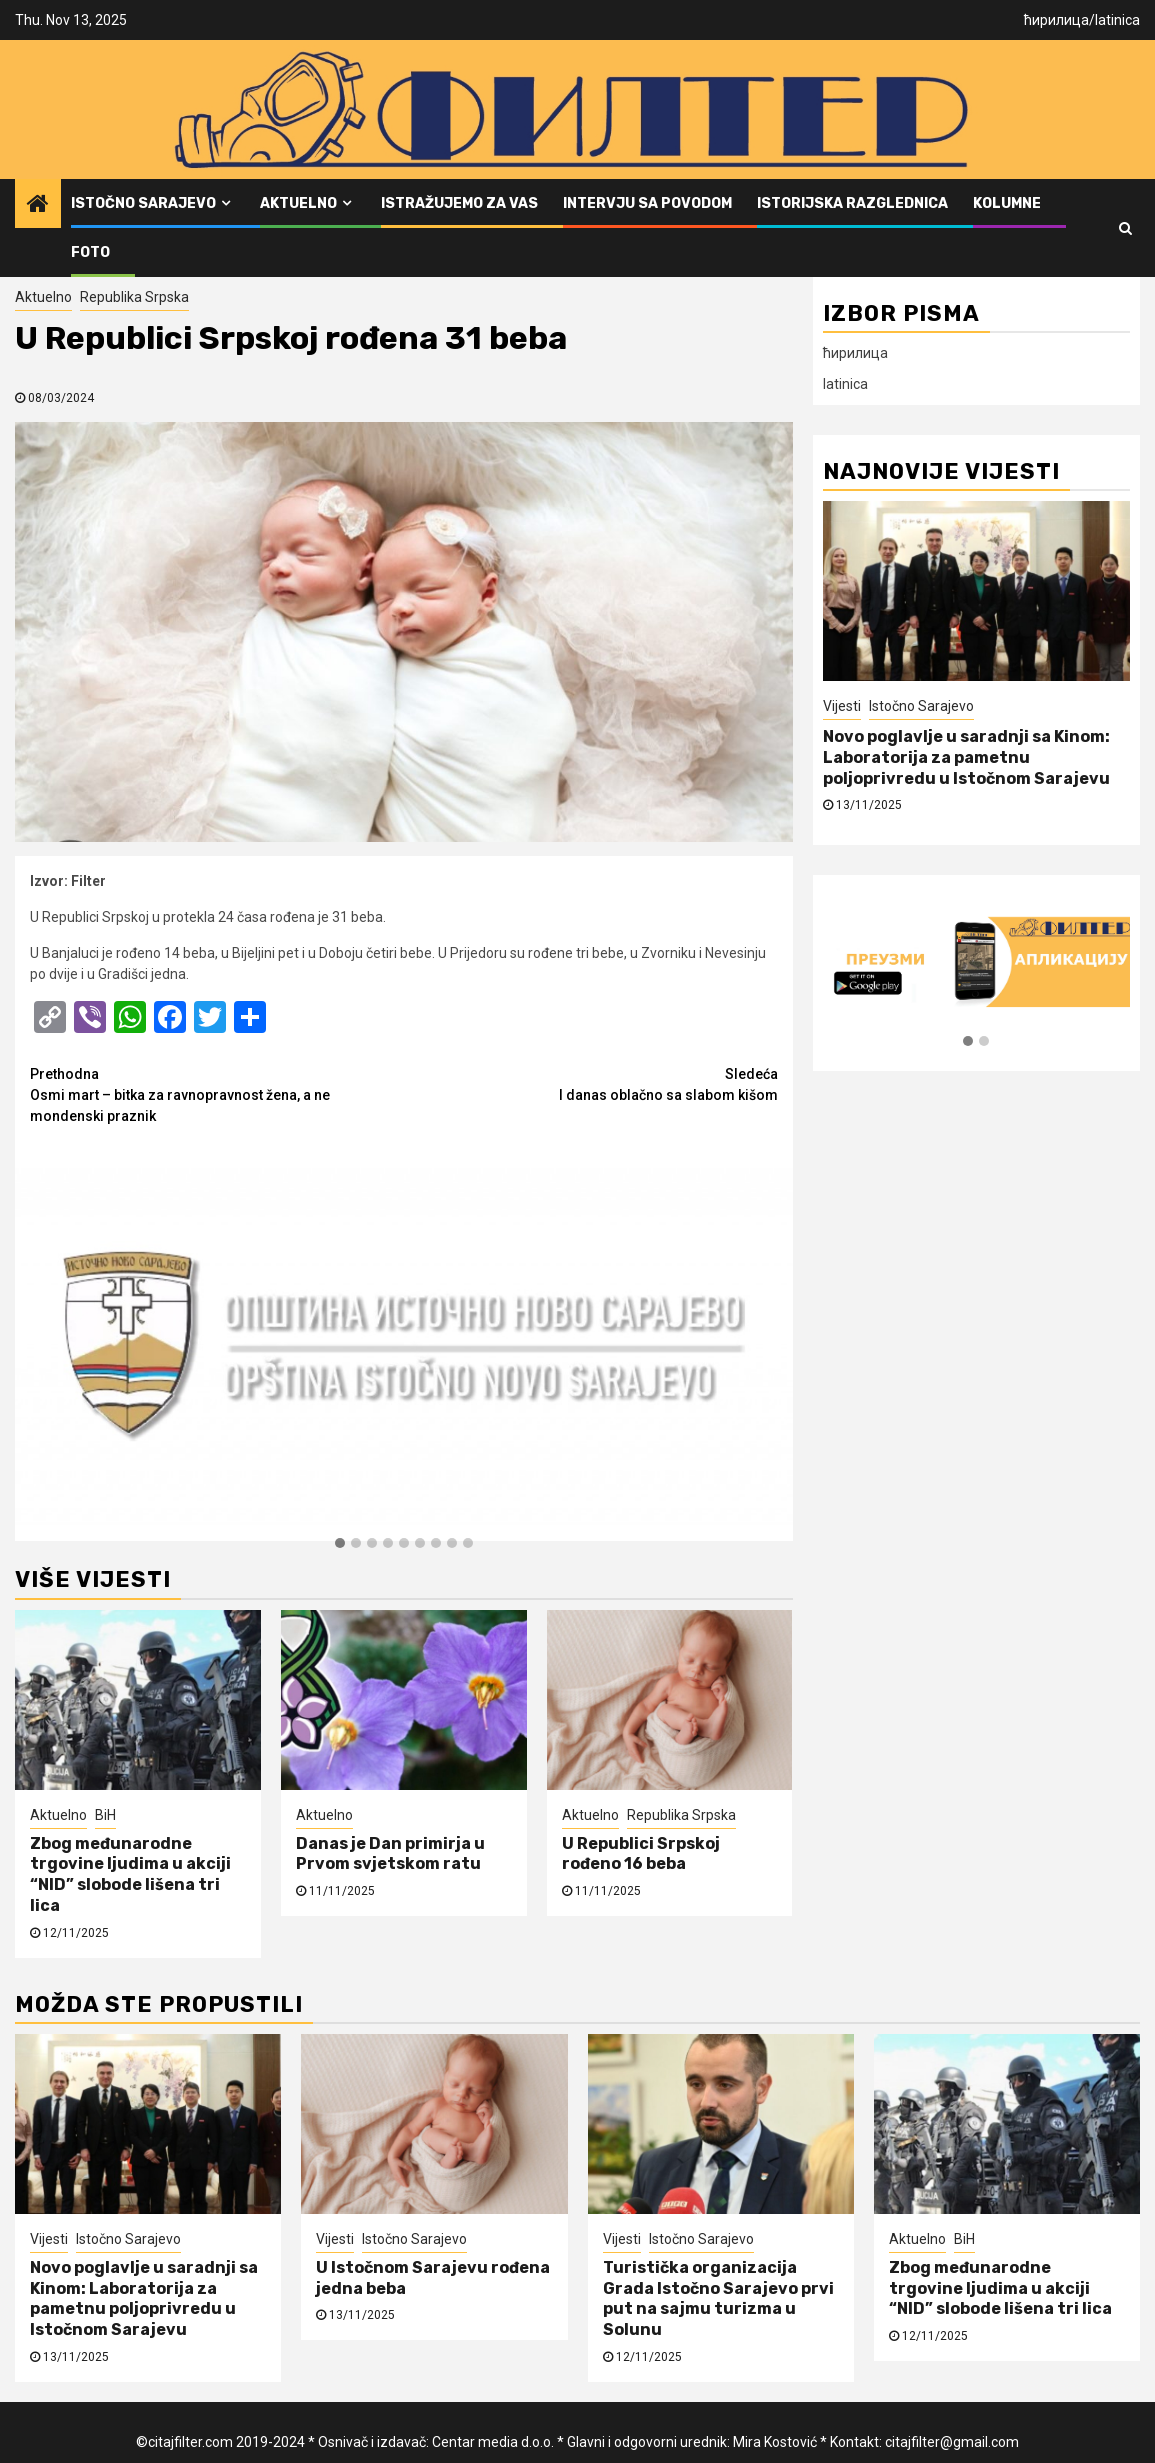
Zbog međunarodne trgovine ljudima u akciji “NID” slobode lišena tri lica (130, 1874)
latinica (1117, 20)
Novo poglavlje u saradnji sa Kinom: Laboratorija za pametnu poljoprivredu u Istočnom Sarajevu (966, 757)
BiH (105, 1815)
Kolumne (1007, 203)
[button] (340, 1544)
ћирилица (1056, 20)
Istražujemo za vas (459, 203)
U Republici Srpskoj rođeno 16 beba (641, 1854)
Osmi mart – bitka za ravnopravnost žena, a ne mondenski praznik (217, 1094)
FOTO (90, 252)
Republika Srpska (134, 297)
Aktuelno (298, 203)
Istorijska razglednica (852, 203)
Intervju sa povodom (647, 203)
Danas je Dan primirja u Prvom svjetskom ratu (390, 1854)
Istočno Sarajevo (143, 203)
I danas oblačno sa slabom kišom (591, 1083)
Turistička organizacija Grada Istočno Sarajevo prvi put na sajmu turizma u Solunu (718, 2298)
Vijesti (842, 706)
